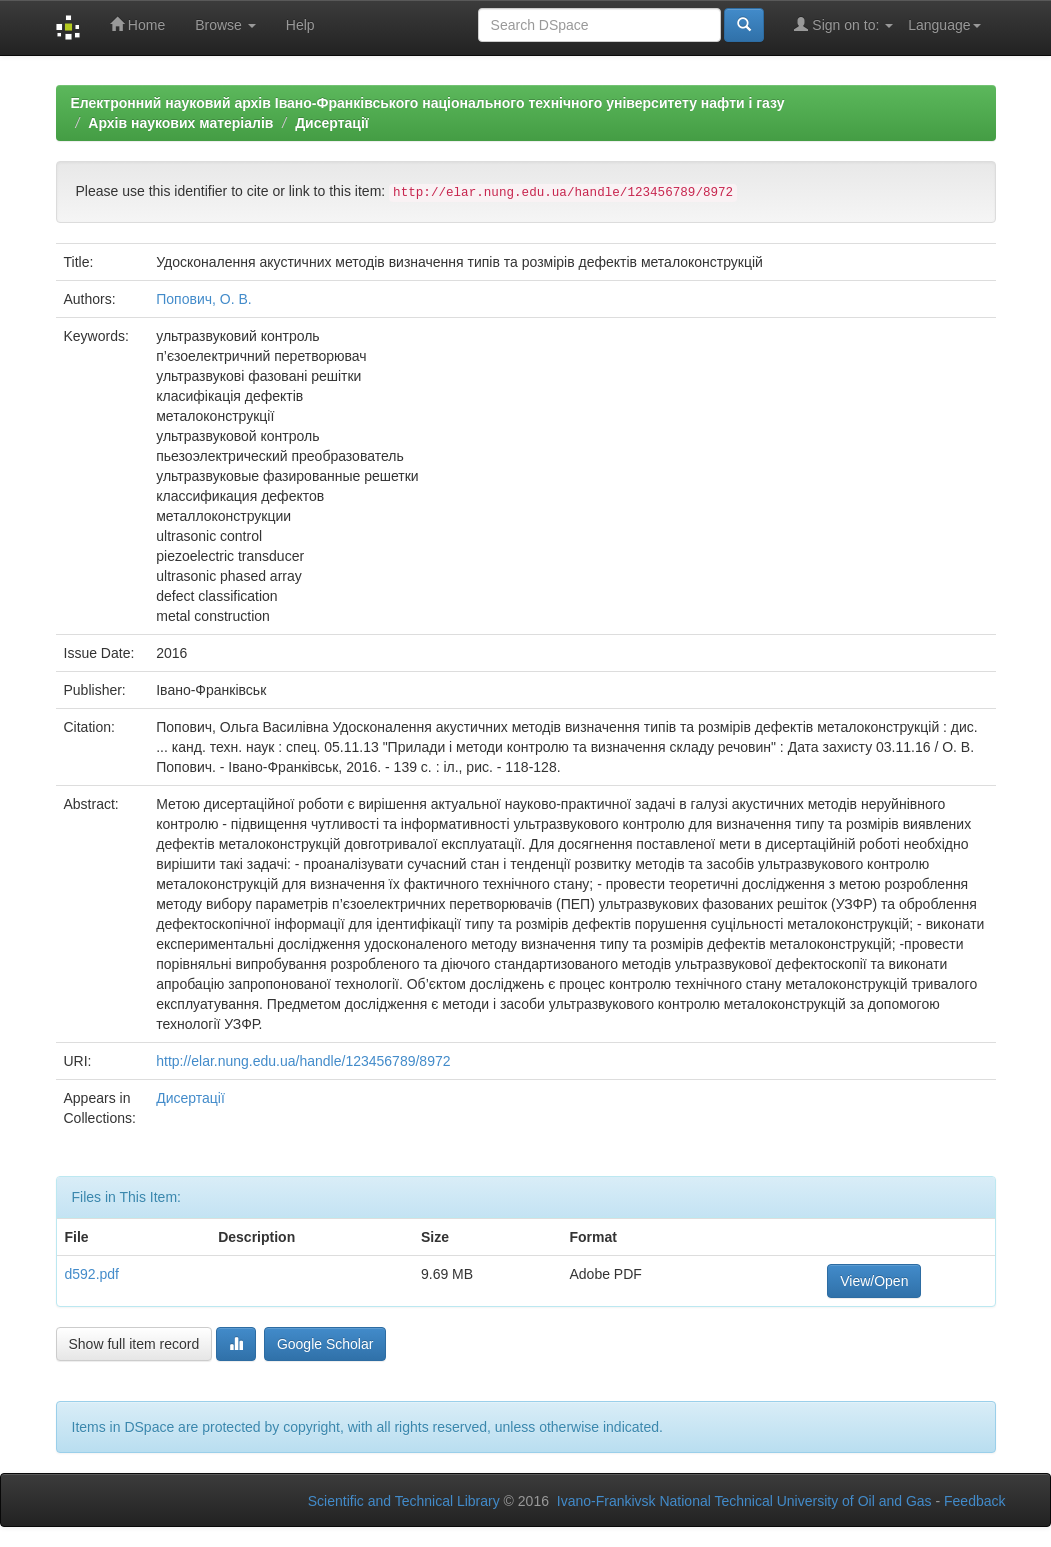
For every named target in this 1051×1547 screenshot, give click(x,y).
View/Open (874, 1281)
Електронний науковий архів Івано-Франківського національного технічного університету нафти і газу (428, 103)
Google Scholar (325, 1344)
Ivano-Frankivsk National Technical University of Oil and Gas (744, 1501)
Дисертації (332, 123)
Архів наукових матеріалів (180, 123)
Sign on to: (843, 24)
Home (137, 24)
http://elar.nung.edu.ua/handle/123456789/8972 (303, 1061)
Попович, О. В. (203, 299)
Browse (225, 25)
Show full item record (134, 1344)
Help (300, 25)
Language (944, 25)
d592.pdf (92, 1274)
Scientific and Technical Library (404, 1501)
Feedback (974, 1501)
